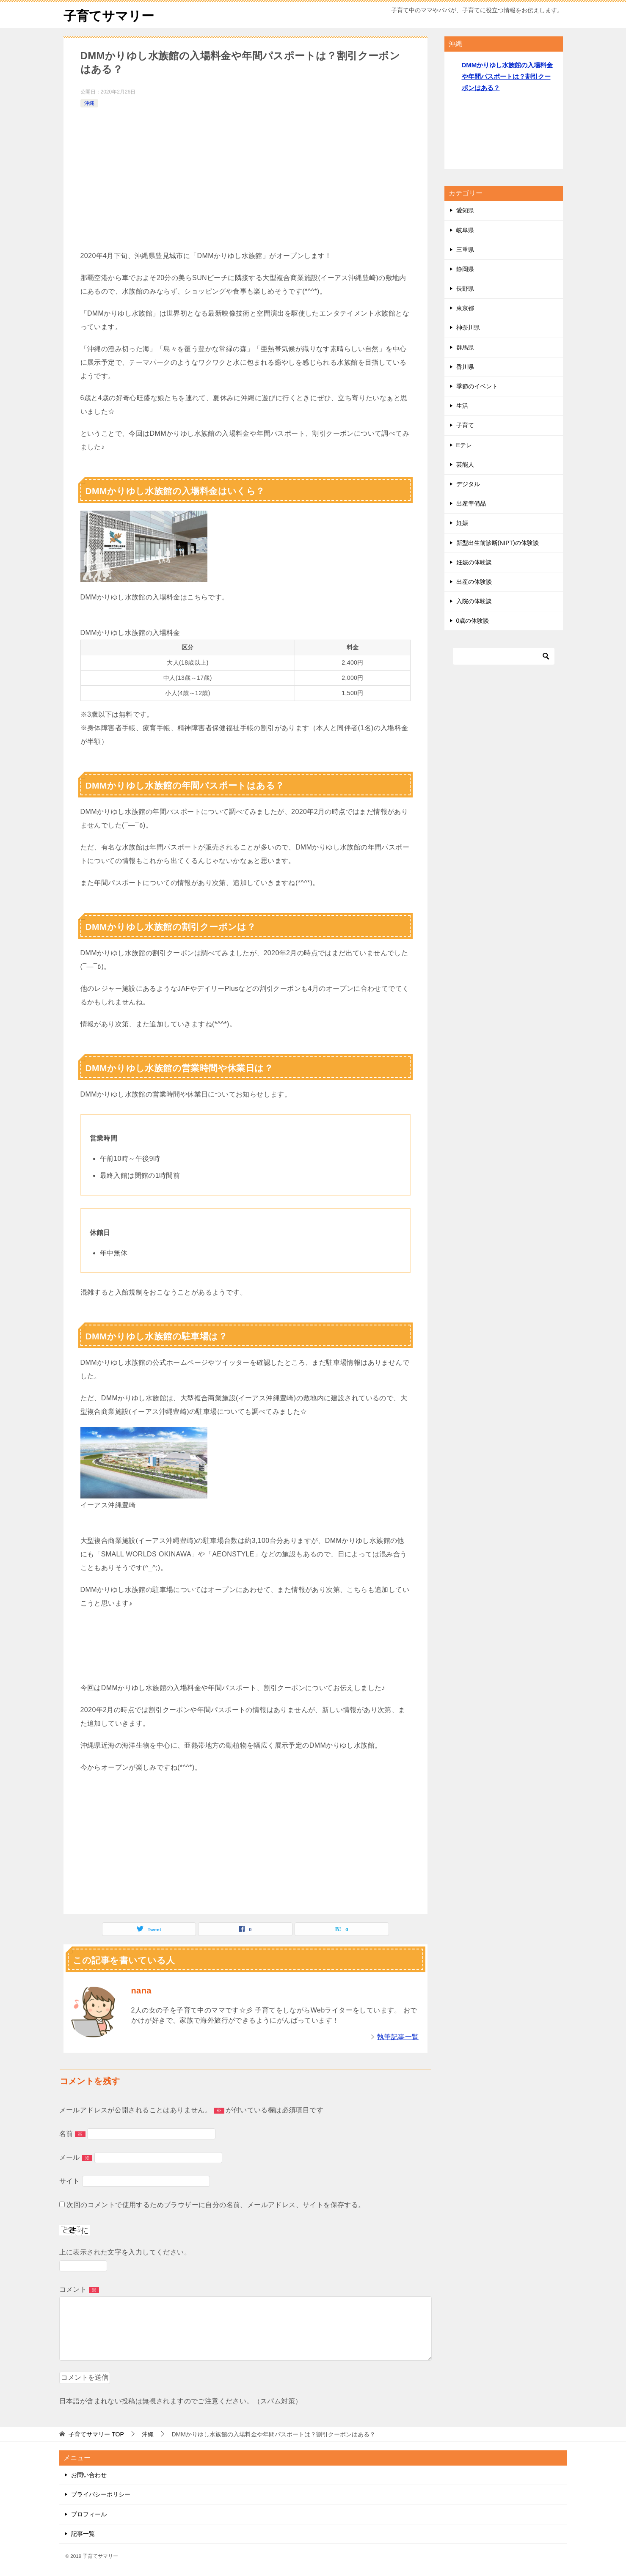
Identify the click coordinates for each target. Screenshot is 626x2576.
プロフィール (89, 2513)
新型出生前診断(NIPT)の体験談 (497, 542)
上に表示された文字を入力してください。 (125, 2251)
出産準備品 (471, 503)
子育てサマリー (108, 14)
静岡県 (465, 268)
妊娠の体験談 (474, 561)
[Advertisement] (245, 173)
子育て (465, 425)
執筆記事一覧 (398, 2036)
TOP (96, 2434)
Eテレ (464, 444)
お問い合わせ (89, 2475)
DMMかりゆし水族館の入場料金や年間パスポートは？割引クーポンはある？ (507, 76)
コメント (79, 2289)
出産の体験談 (474, 581)
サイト (69, 2180)
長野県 (465, 288)
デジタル (468, 483)
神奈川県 (468, 327)
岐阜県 (465, 229)
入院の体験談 (474, 601)
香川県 (465, 366)
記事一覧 (83, 2533)
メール (75, 2157)
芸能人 (465, 464)
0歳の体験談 (472, 620)
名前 (72, 2133)
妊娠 (462, 523)
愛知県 (465, 210)
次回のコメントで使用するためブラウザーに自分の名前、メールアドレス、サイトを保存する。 (215, 2204)
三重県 (465, 249)
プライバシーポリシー (100, 2494)
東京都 (465, 308)
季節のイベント (477, 385)
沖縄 (89, 103)
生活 (462, 405)
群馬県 (465, 347)
